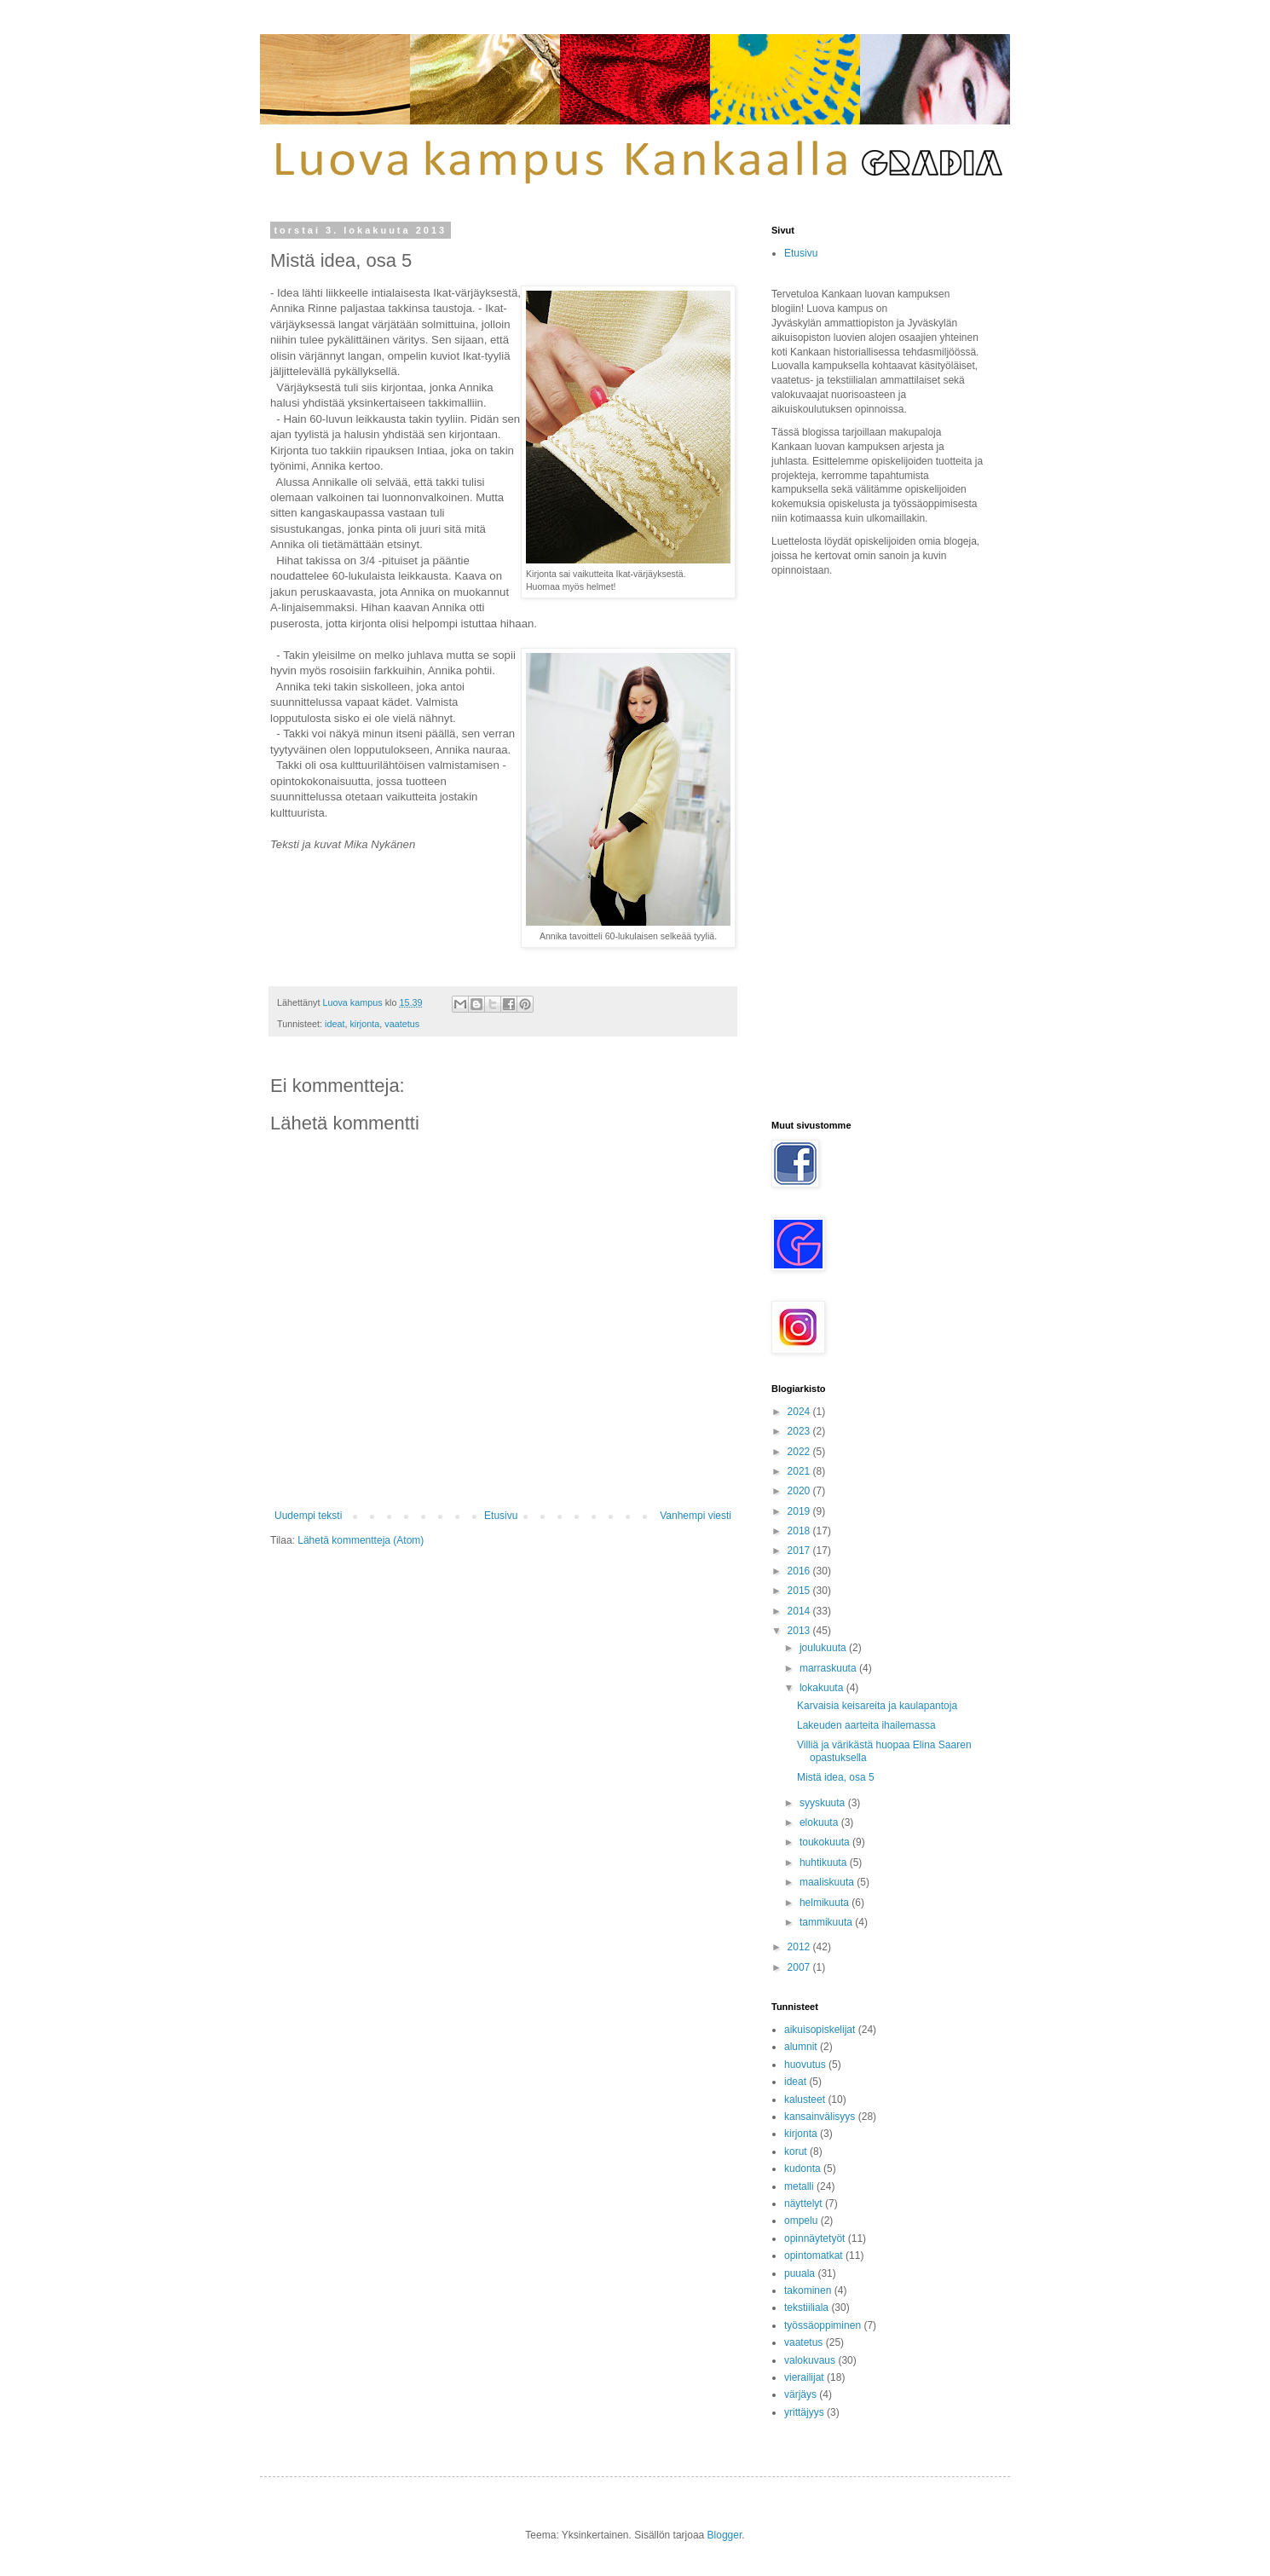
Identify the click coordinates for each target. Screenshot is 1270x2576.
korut (795, 2151)
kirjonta (364, 1024)
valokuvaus (809, 2360)
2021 (800, 1471)
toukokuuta (826, 1842)
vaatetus (401, 1024)
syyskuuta (824, 1803)
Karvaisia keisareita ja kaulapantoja (877, 1706)
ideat (334, 1024)
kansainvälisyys (819, 2117)
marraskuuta (829, 1668)
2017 (800, 1551)
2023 (800, 1431)
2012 (800, 1947)
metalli (799, 2186)
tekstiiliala (806, 2307)
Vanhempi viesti (695, 1516)
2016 (800, 1571)
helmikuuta (825, 1903)
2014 (800, 1611)
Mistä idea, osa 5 (836, 1777)
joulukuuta (824, 1648)
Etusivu (500, 1516)
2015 (800, 1591)
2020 (800, 1491)
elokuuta (820, 1822)
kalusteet (804, 2099)
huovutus (805, 2065)
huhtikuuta (825, 1862)
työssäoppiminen (822, 2325)
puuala (799, 2273)
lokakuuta (823, 1688)
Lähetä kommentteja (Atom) (360, 1540)
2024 (800, 1412)
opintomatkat (813, 2255)
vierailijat (804, 2377)
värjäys (800, 2394)
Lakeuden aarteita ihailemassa (866, 1725)
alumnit (800, 2047)
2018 (800, 1531)
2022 (800, 1452)
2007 (800, 1967)
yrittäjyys (804, 2412)
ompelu (800, 2221)
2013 (800, 1631)
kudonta (802, 2169)
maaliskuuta (828, 1882)
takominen (807, 2290)
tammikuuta (827, 1922)
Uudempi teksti (308, 1516)
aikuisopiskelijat (819, 2030)
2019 (800, 1511)
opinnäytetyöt (814, 2238)
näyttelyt (803, 2203)
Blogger (724, 2535)
